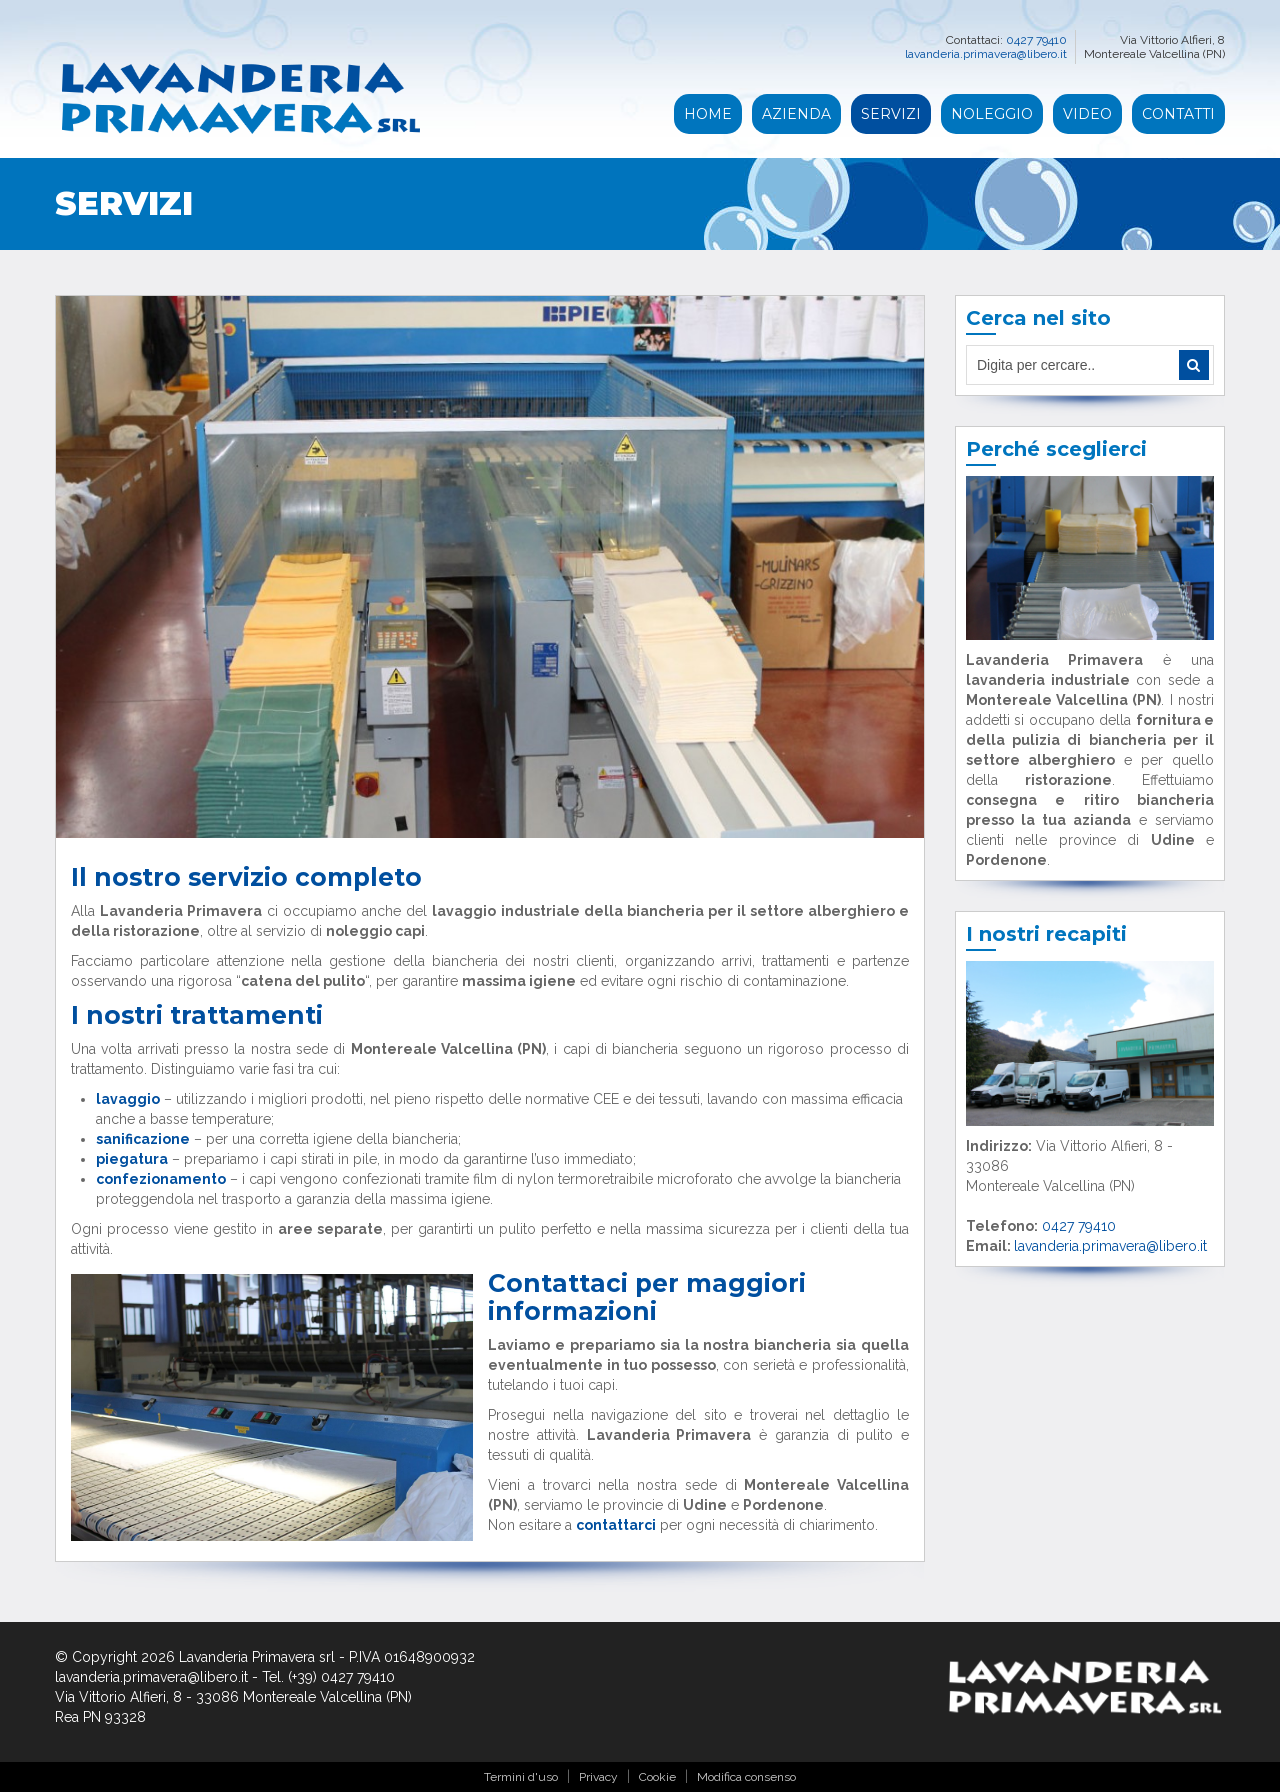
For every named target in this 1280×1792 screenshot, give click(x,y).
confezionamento (161, 1179)
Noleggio (992, 114)
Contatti (1178, 114)
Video (1087, 114)
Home (708, 114)
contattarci (616, 1525)
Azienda (796, 114)
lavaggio (128, 1099)
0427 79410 (1036, 40)
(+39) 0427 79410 (341, 1677)
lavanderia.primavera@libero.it (986, 54)
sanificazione (143, 1139)
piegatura (132, 1159)
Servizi (891, 114)
